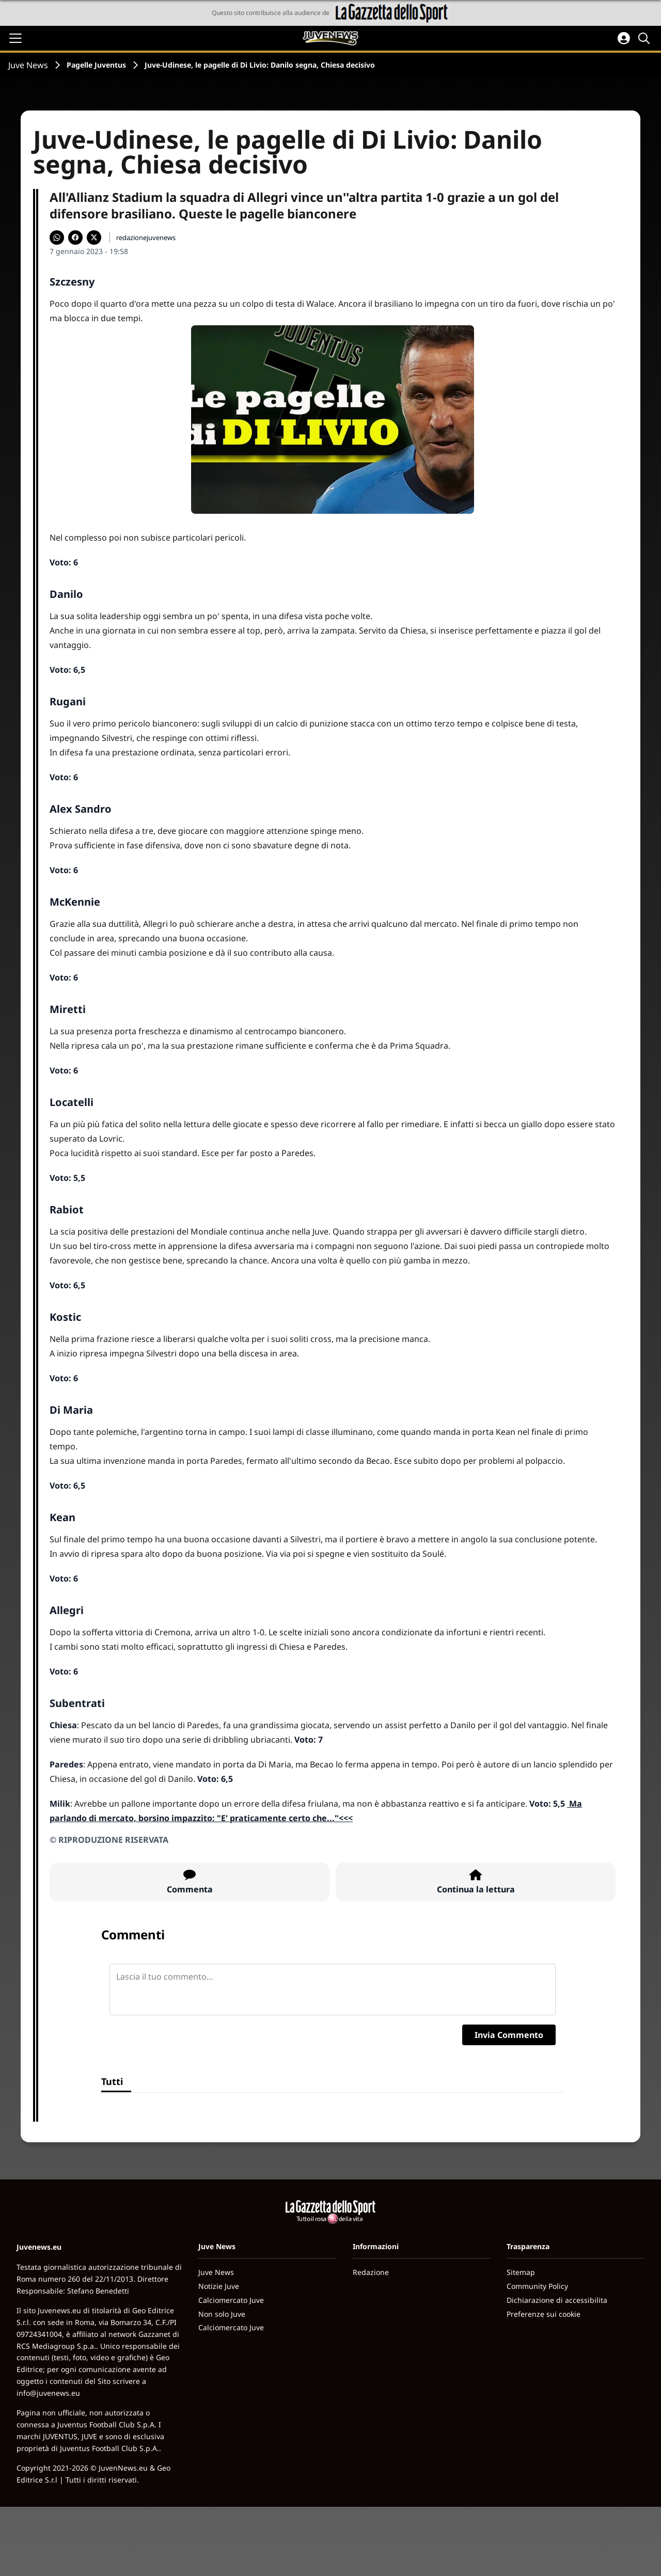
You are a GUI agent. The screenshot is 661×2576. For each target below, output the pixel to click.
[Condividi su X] (94, 237)
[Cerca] (645, 38)
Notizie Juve (218, 2286)
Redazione (371, 2272)
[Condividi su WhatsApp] (57, 237)
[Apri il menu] (15, 38)
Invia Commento (509, 2035)
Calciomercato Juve (231, 2300)
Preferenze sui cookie (543, 2314)
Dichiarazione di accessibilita (557, 2300)
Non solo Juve (221, 2314)
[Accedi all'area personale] (624, 38)
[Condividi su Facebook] (75, 237)
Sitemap (521, 2272)
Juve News (28, 65)
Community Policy (537, 2286)
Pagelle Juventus (96, 65)
